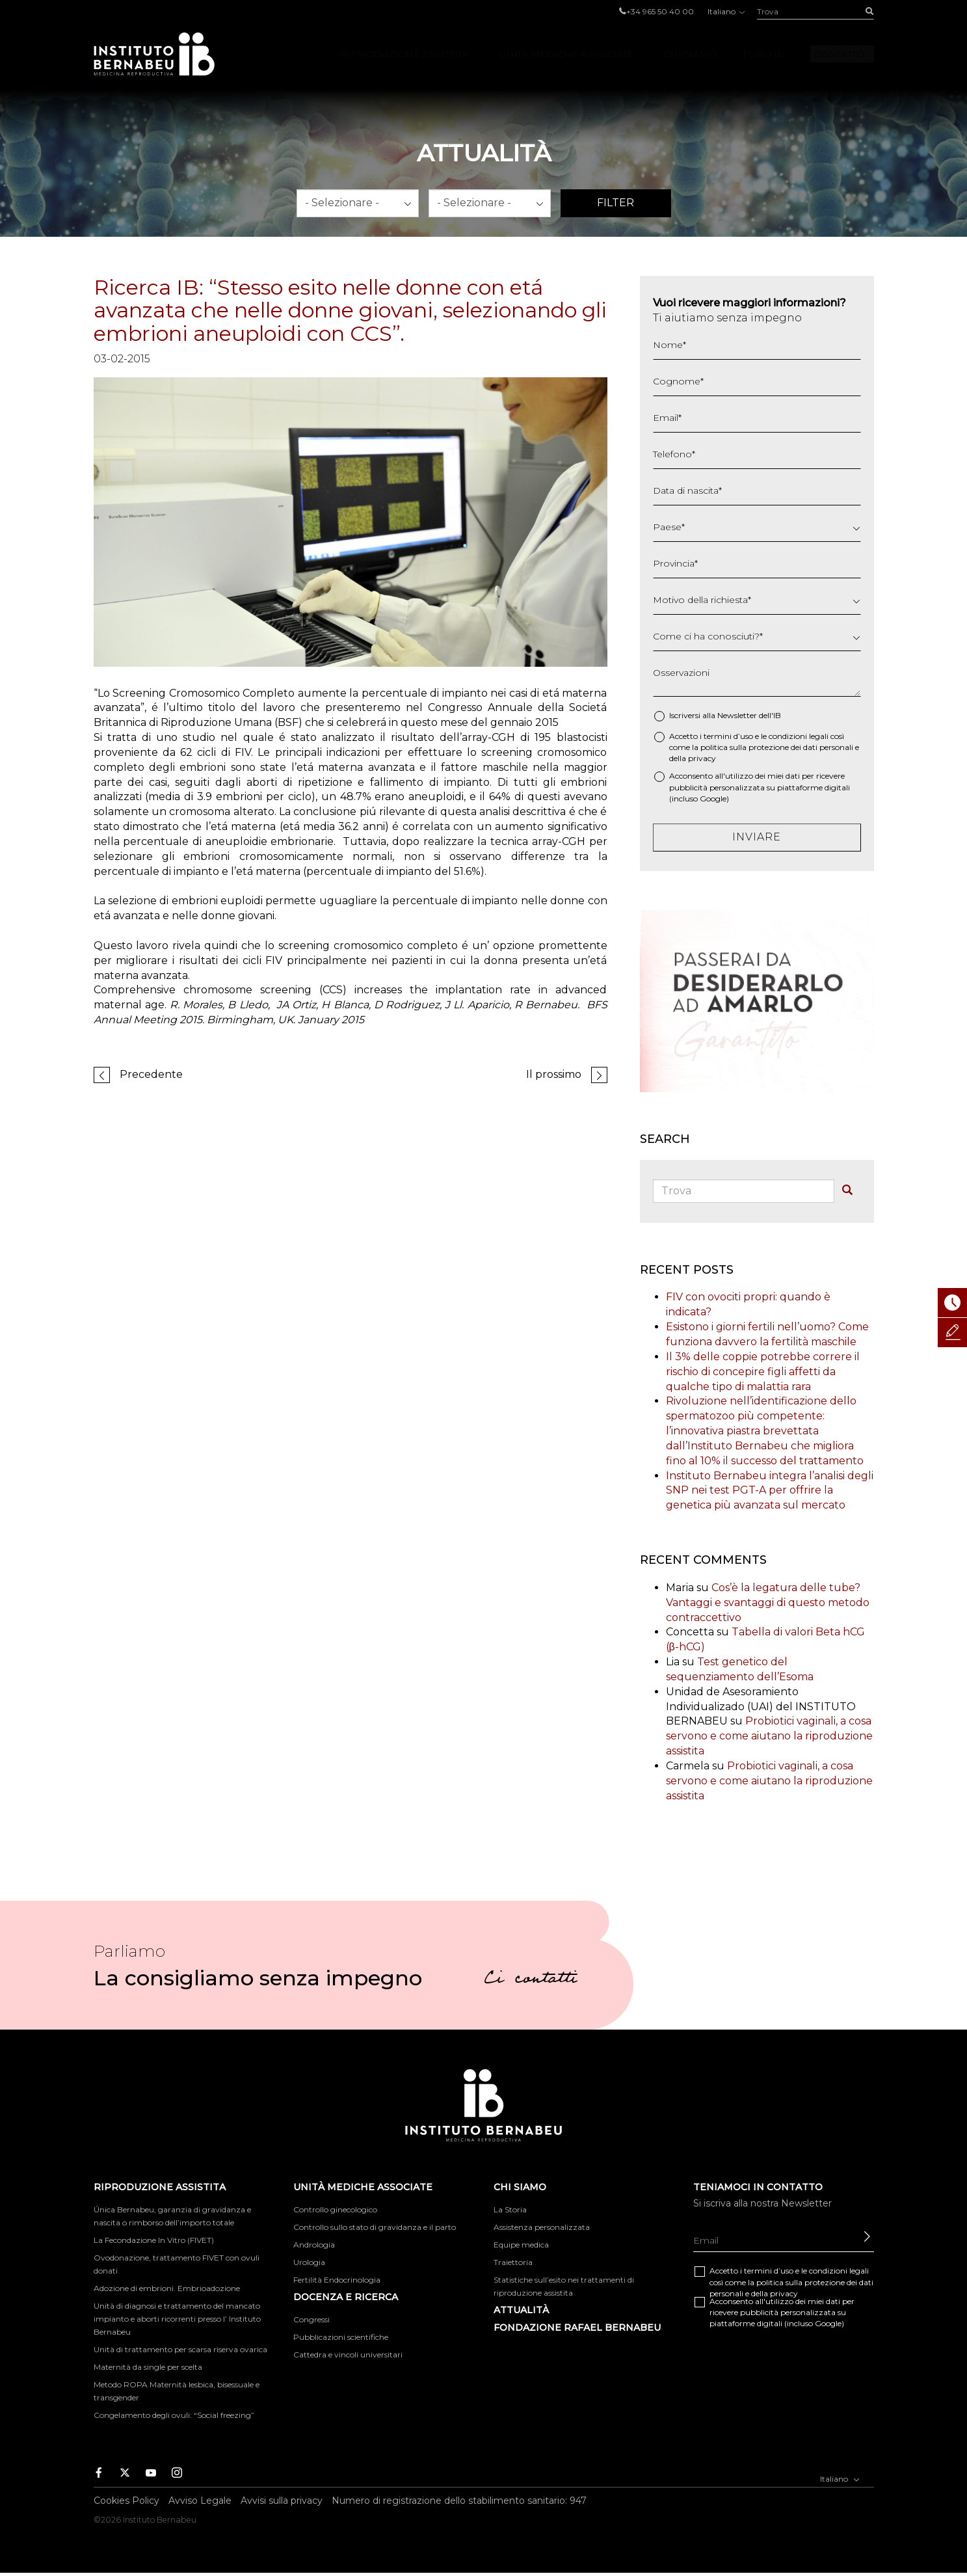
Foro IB (763, 54)
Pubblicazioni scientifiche (340, 2337)
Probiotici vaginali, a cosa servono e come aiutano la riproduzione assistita (769, 1736)
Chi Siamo (690, 54)
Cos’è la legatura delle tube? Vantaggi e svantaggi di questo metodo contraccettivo (767, 1602)
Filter (615, 202)
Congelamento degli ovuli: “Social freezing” (174, 2415)
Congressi (311, 2319)
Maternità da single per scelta (148, 2367)
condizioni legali (798, 736)
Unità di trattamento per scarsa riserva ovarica (180, 2349)
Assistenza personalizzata (542, 2227)
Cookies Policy (126, 2500)
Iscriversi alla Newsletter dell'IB (725, 715)
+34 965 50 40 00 (660, 11)
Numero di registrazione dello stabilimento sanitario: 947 (459, 2500)
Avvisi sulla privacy (282, 2500)
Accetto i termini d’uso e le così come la (764, 747)
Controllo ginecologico (335, 2209)
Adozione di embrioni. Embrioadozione (167, 2288)
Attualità (521, 2310)
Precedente (151, 1074)
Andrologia (314, 2244)
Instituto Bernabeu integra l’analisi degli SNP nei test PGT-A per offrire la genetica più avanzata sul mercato (769, 1490)
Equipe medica (521, 2244)
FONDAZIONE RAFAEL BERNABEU (577, 2327)
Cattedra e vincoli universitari (348, 2354)
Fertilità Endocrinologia (336, 2280)
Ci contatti (530, 1980)
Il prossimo (553, 1074)
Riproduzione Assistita (405, 54)
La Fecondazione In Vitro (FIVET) (154, 2240)
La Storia (510, 2209)
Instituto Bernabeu (154, 54)
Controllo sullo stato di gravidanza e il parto (374, 2227)
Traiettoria (513, 2262)
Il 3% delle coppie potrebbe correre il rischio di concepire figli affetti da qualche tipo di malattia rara (763, 1371)
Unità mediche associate (566, 54)
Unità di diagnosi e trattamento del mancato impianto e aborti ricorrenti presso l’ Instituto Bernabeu (177, 2319)
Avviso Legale (200, 2500)
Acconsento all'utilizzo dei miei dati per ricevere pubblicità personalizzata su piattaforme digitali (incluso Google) (759, 787)
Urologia (309, 2262)
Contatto (839, 54)
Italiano (725, 11)
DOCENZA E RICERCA (345, 2297)
